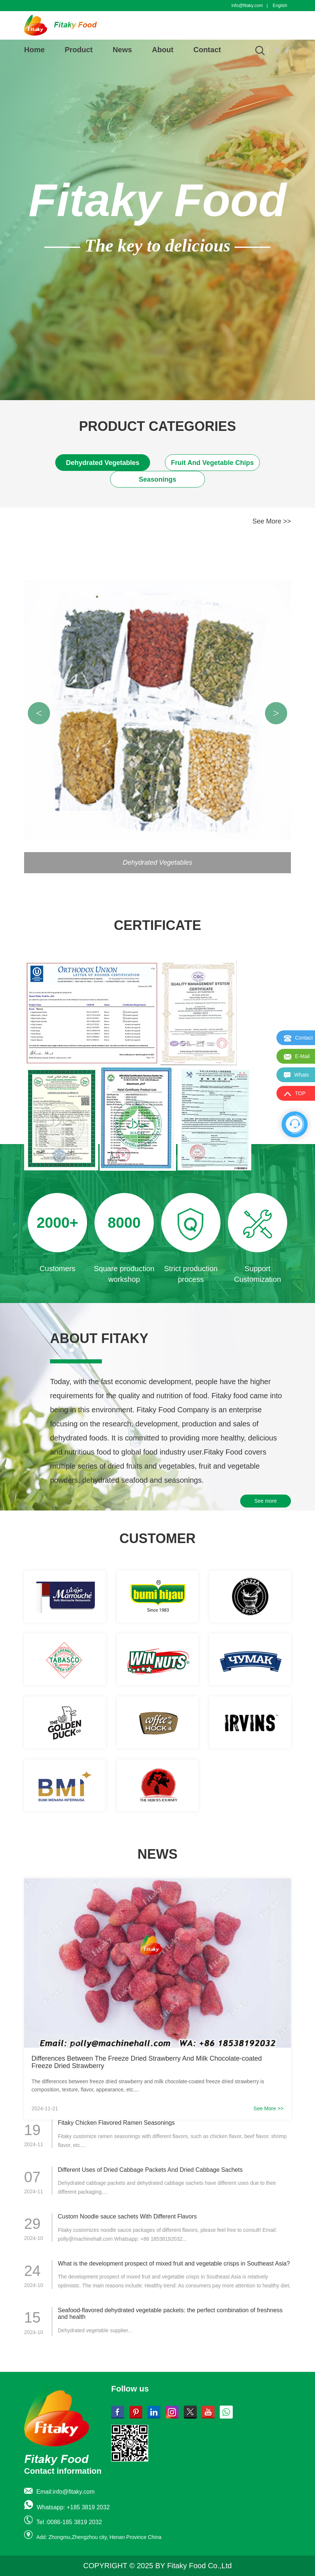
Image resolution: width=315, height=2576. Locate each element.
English (280, 5)
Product (78, 50)
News (122, 50)
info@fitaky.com (247, 5)
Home (34, 50)
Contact (207, 50)
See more (265, 1501)
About (162, 50)
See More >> (271, 521)
